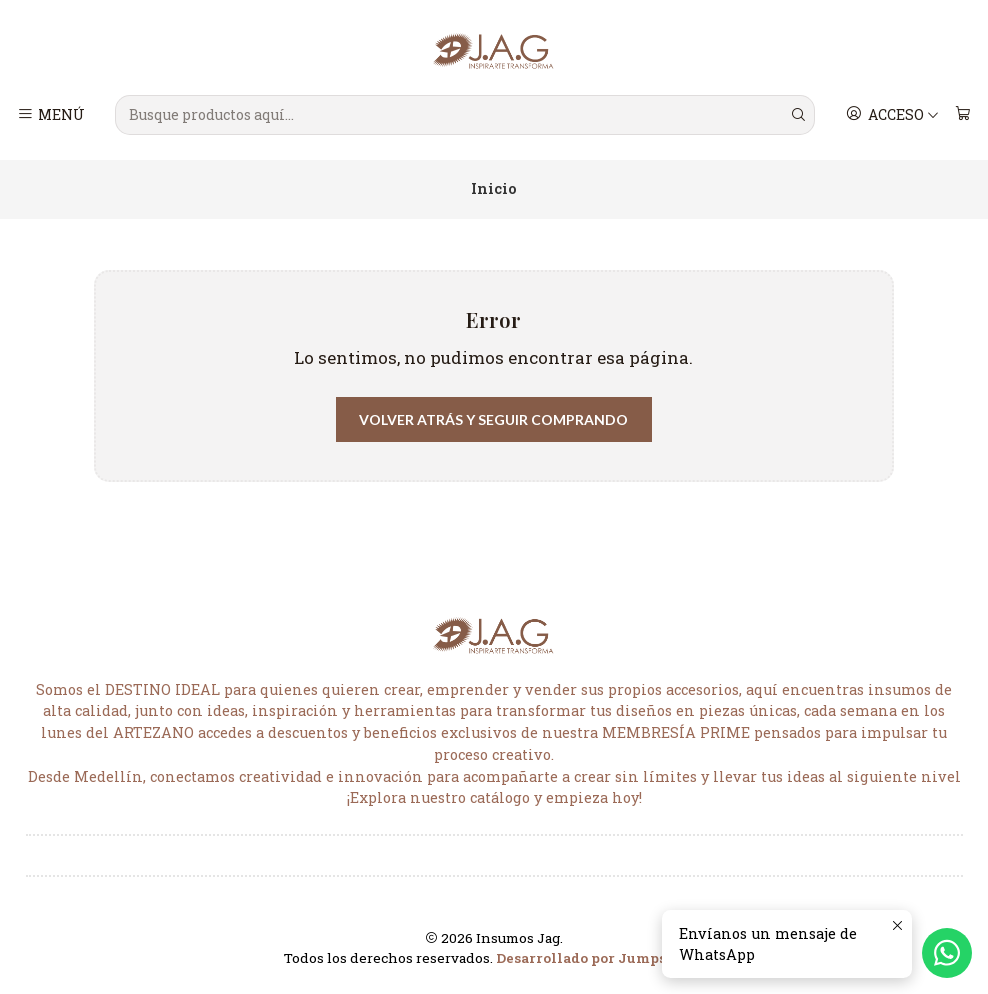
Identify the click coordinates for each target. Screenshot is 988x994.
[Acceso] (892, 115)
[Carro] (962, 115)
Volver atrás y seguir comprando (493, 419)
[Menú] (51, 115)
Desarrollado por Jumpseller (598, 958)
